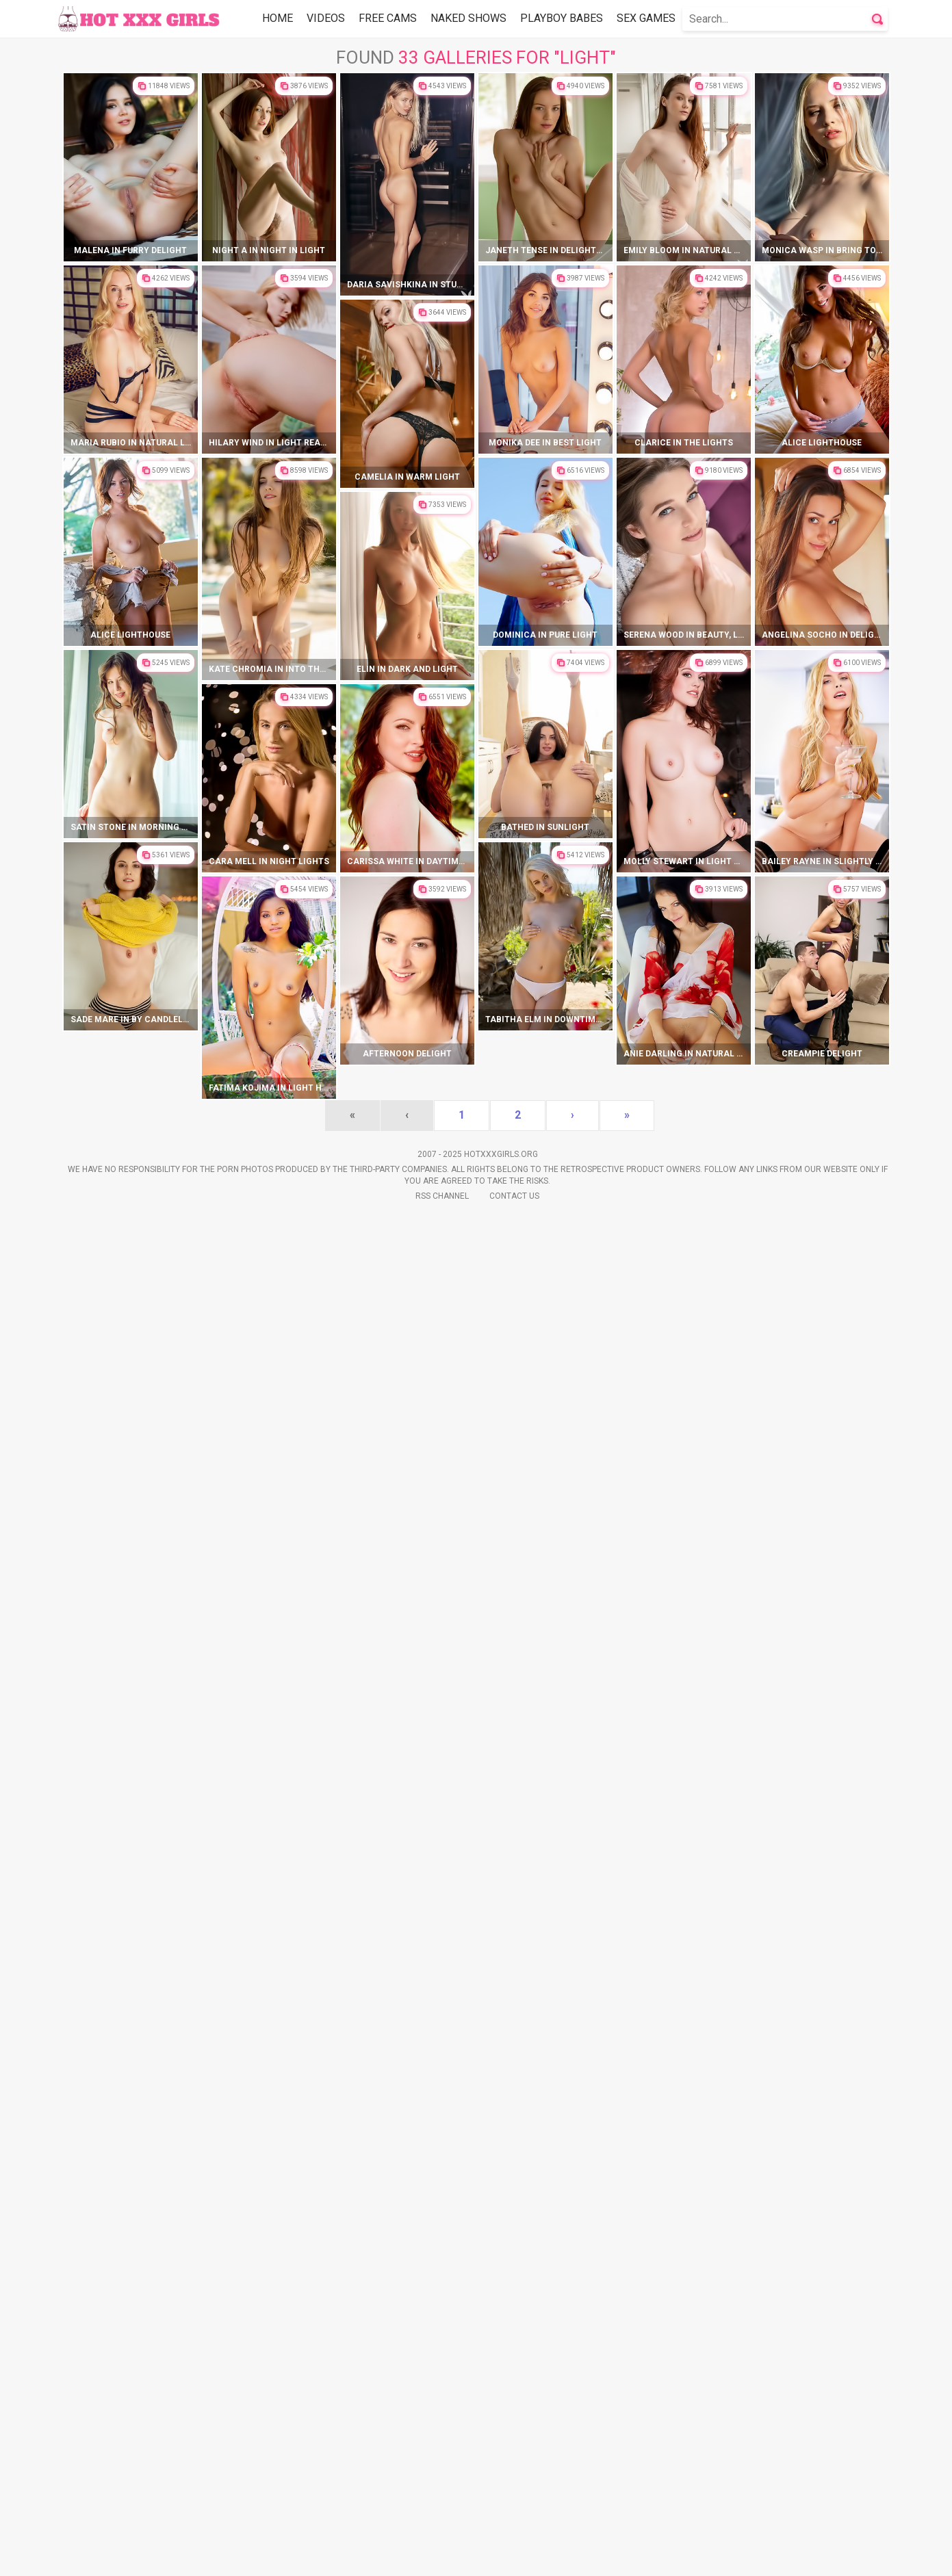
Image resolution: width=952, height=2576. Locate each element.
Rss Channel (442, 2555)
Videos (326, 18)
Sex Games (646, 18)
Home (277, 18)
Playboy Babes (561, 18)
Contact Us (514, 2555)
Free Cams (388, 18)
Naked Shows (468, 18)
